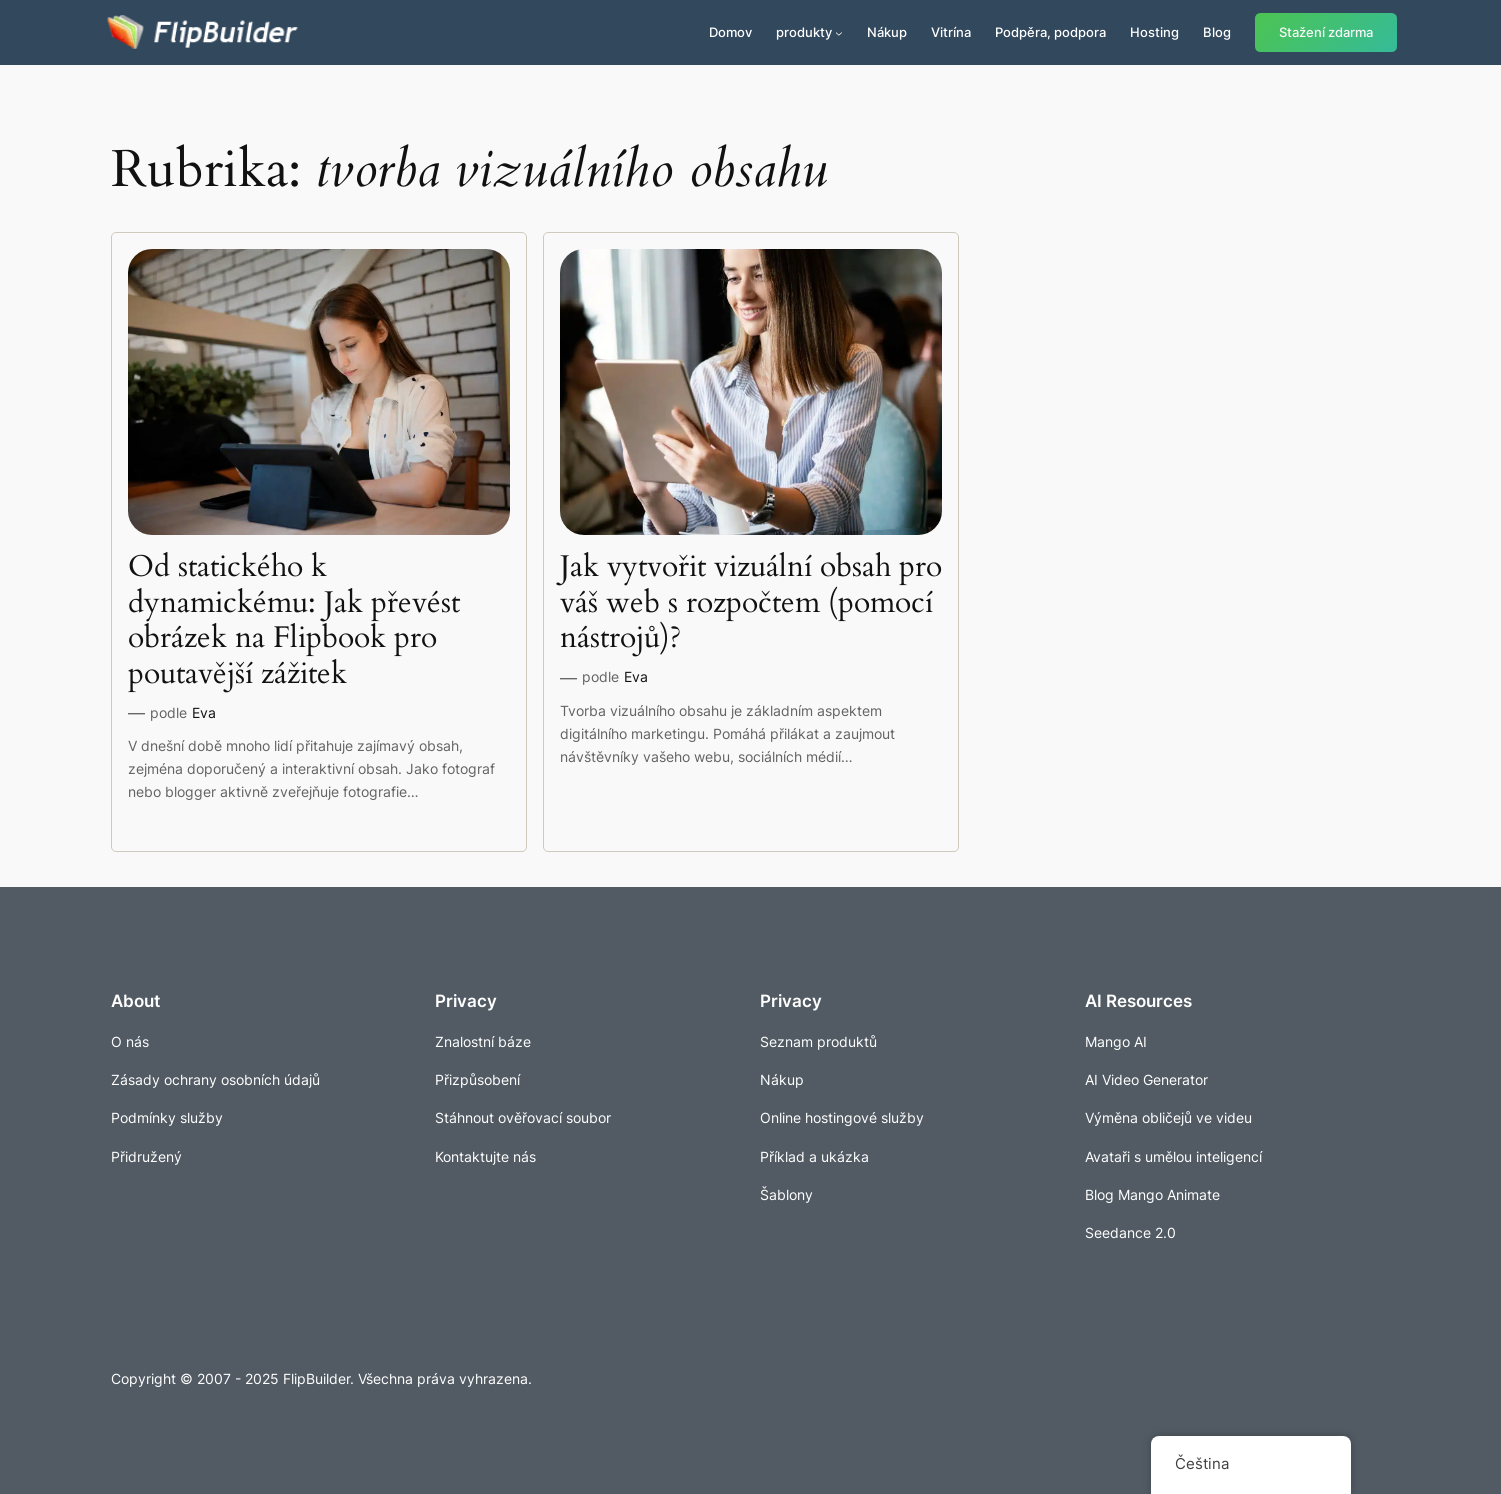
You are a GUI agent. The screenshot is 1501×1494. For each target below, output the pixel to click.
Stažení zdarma (1326, 32)
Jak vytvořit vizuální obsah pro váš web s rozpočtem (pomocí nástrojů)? (751, 603)
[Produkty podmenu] (839, 33)
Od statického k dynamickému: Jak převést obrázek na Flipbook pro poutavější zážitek (294, 621)
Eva (204, 712)
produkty (804, 32)
